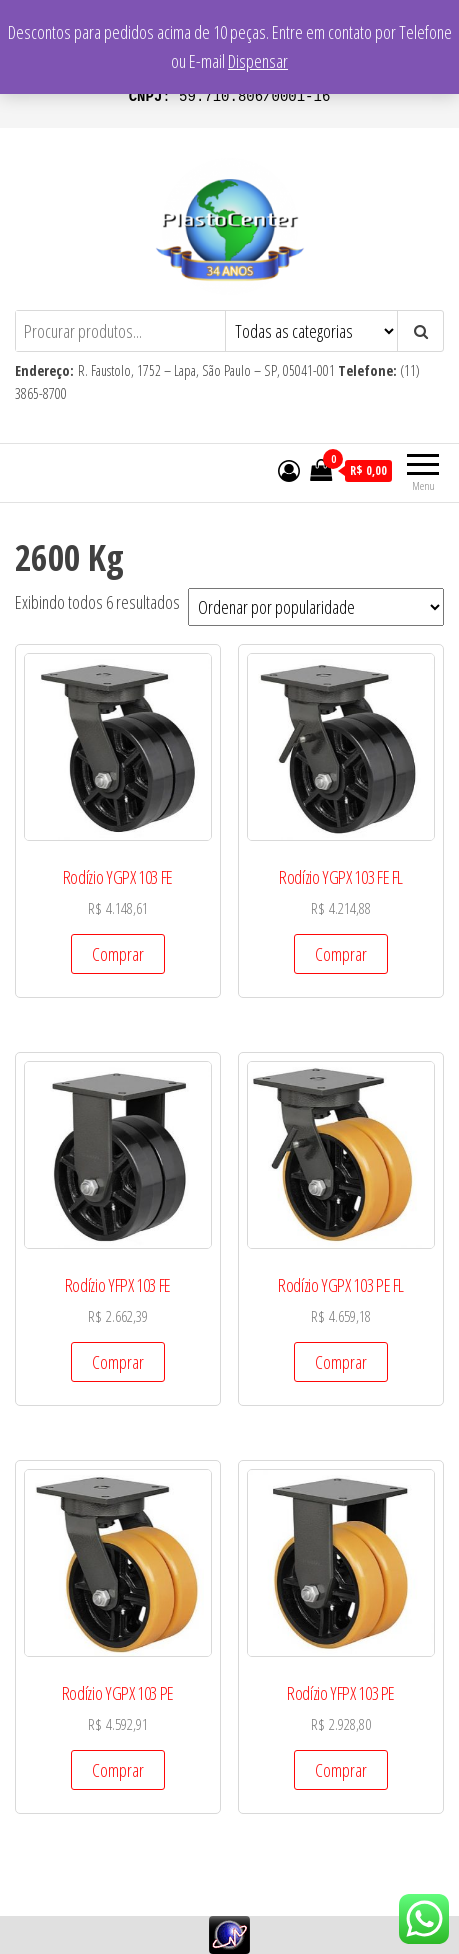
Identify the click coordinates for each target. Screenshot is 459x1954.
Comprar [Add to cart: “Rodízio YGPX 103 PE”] (118, 1770)
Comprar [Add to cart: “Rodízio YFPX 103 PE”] (341, 1770)
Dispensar (258, 61)
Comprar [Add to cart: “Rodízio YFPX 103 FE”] (118, 1362)
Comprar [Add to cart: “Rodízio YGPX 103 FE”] (118, 954)
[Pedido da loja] (316, 607)
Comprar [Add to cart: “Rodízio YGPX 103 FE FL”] (341, 954)
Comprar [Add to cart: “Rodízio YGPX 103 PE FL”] (341, 1362)
